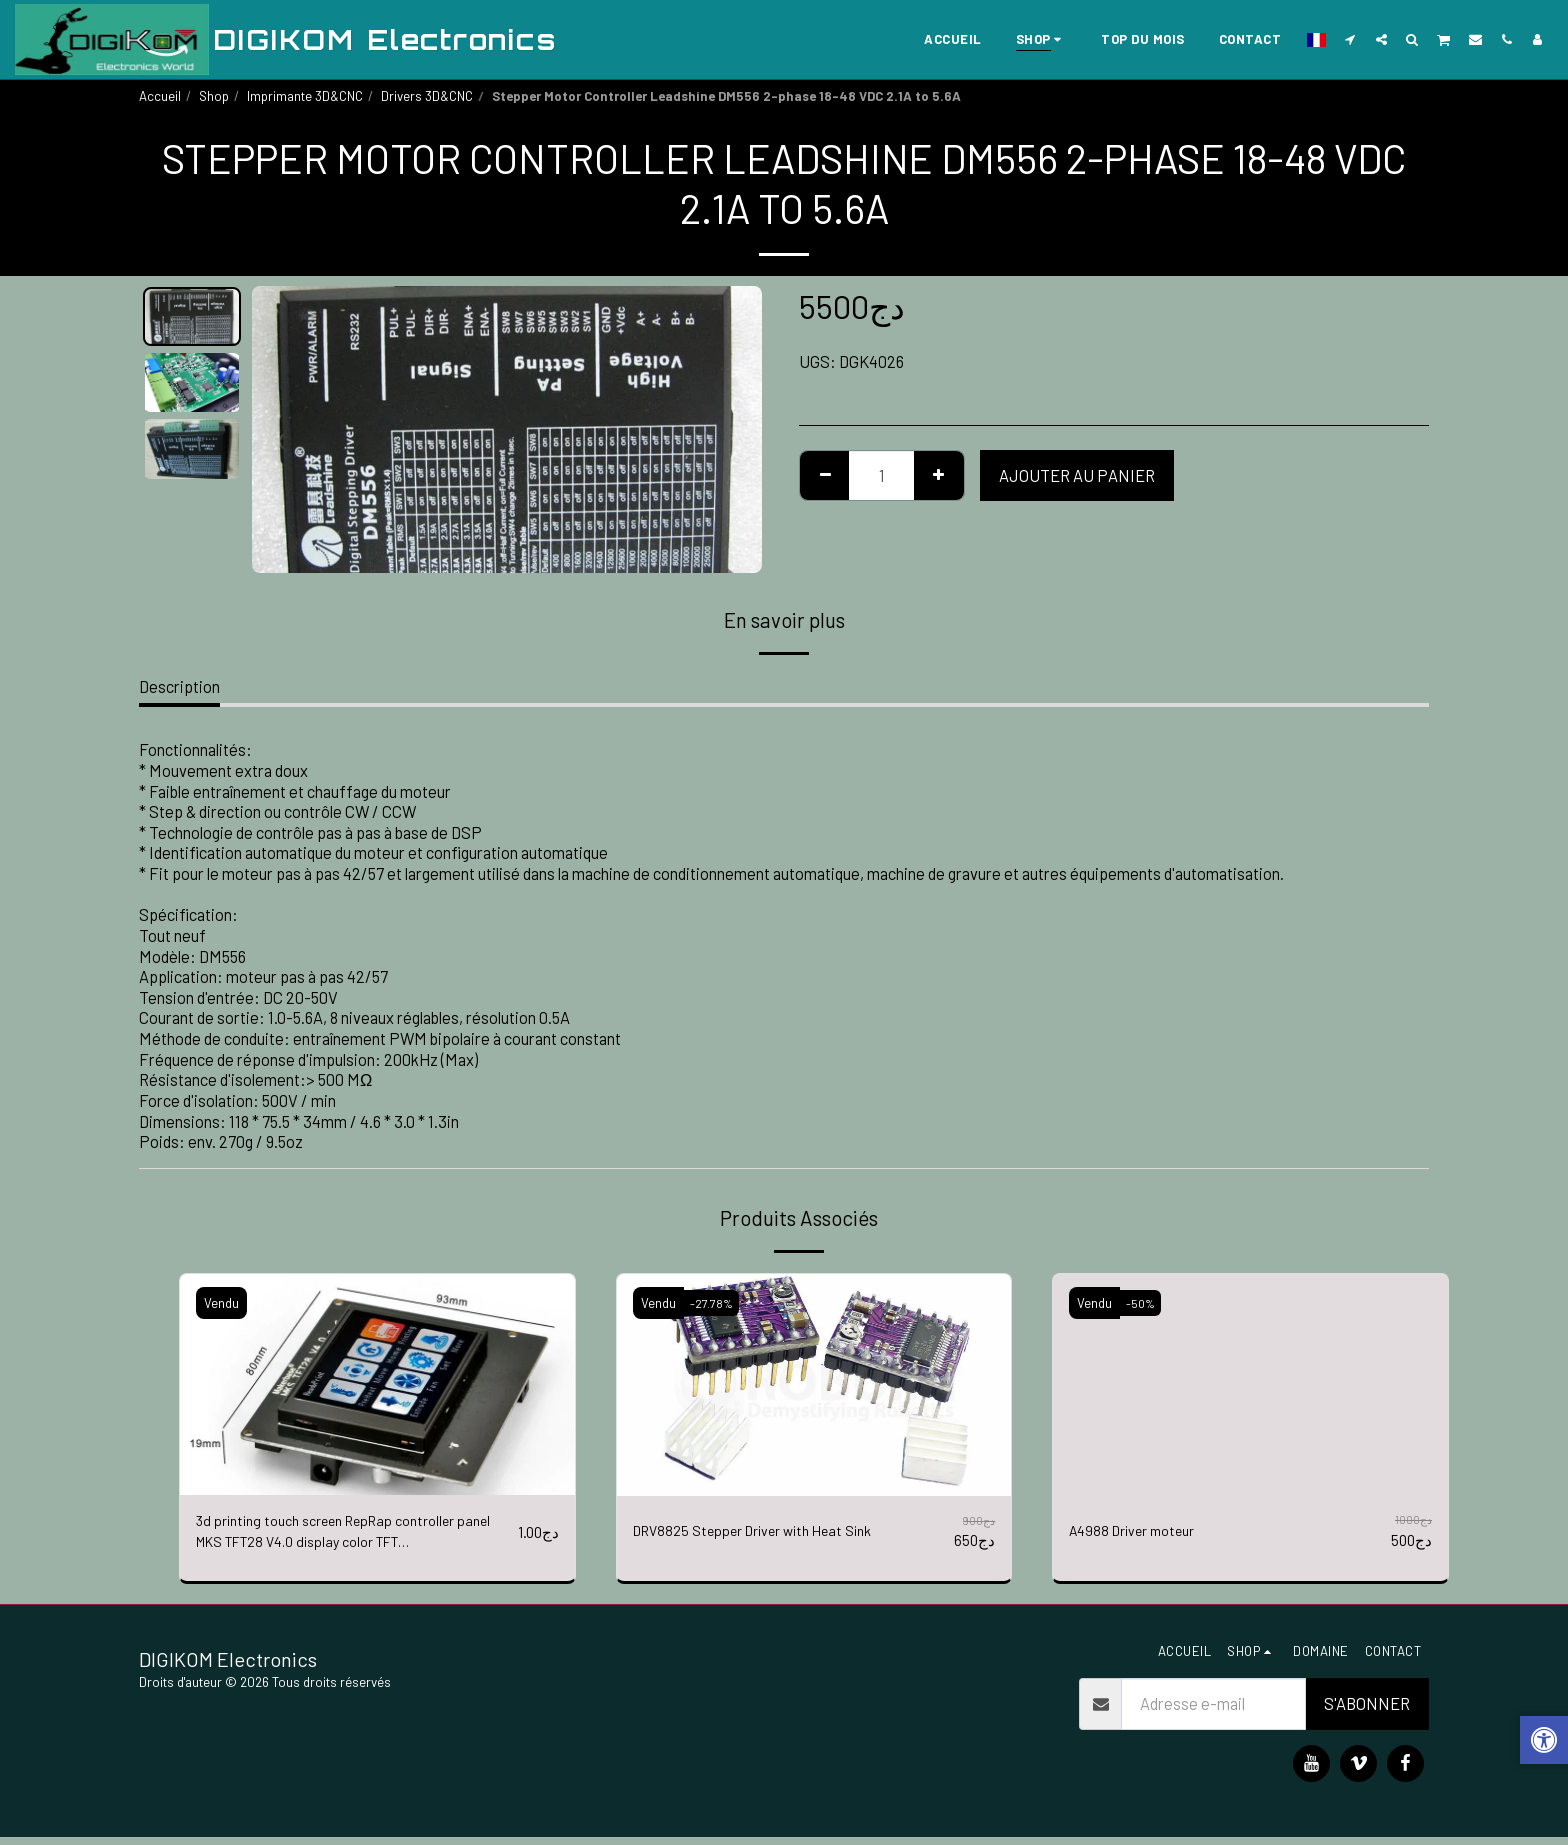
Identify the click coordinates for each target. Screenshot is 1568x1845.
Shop (214, 96)
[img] (377, 1385)
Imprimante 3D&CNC (305, 96)
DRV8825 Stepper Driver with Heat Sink (769, 1531)
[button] (1350, 39)
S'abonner (1367, 1711)
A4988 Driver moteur (1140, 1531)
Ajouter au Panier (1077, 475)
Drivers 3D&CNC (427, 96)
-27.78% (714, 1303)
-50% (1143, 1303)
